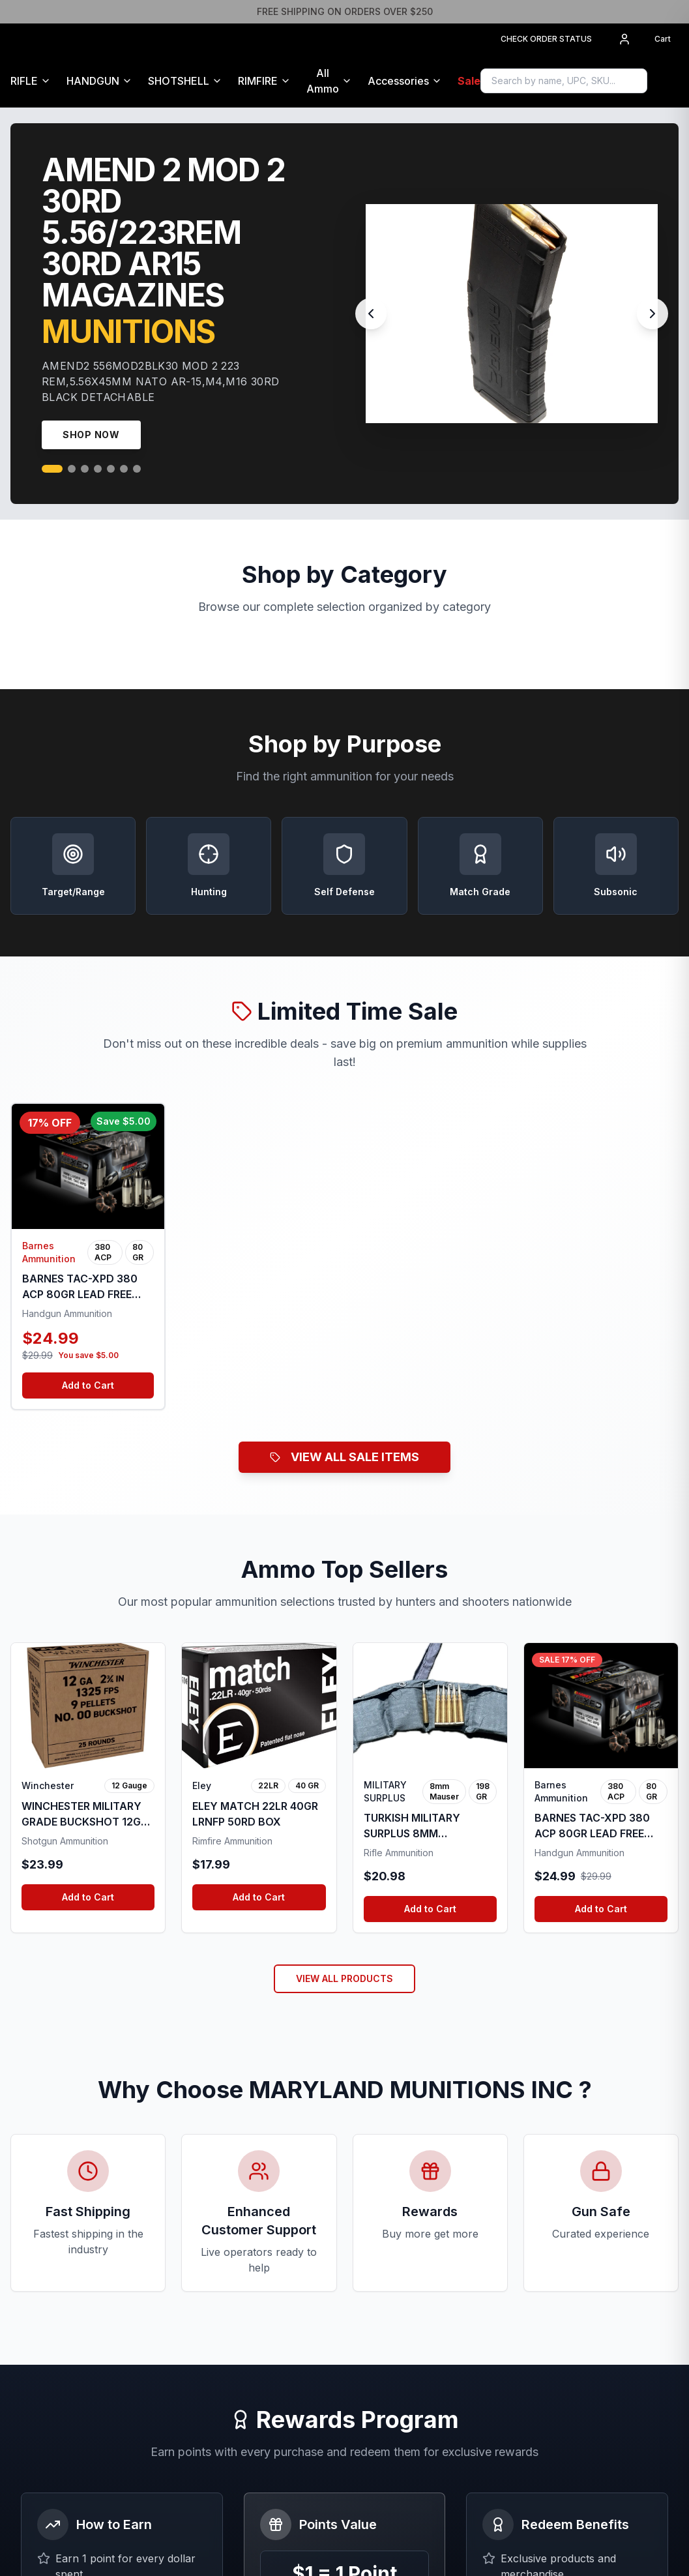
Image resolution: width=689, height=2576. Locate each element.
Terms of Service (392, 2247)
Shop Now (91, 434)
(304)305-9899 (572, 2263)
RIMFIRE (258, 80)
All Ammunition (218, 2267)
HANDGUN (92, 80)
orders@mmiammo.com (588, 2245)
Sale (469, 80)
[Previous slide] (371, 313)
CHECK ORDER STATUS (546, 39)
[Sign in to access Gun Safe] (673, 80)
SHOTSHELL (178, 80)
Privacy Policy (385, 2267)
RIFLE (24, 80)
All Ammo (322, 81)
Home (200, 2247)
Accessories (398, 80)
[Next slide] (652, 313)
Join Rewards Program (344, 2063)
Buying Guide (216, 2288)
